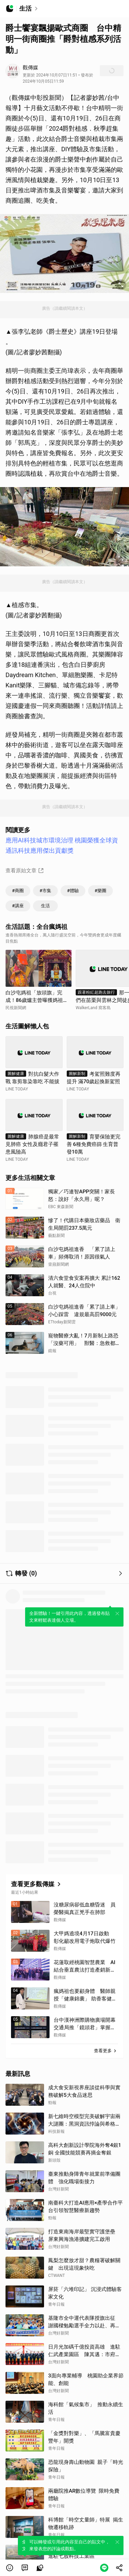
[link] (25, 2568)
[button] (10, 2568)
